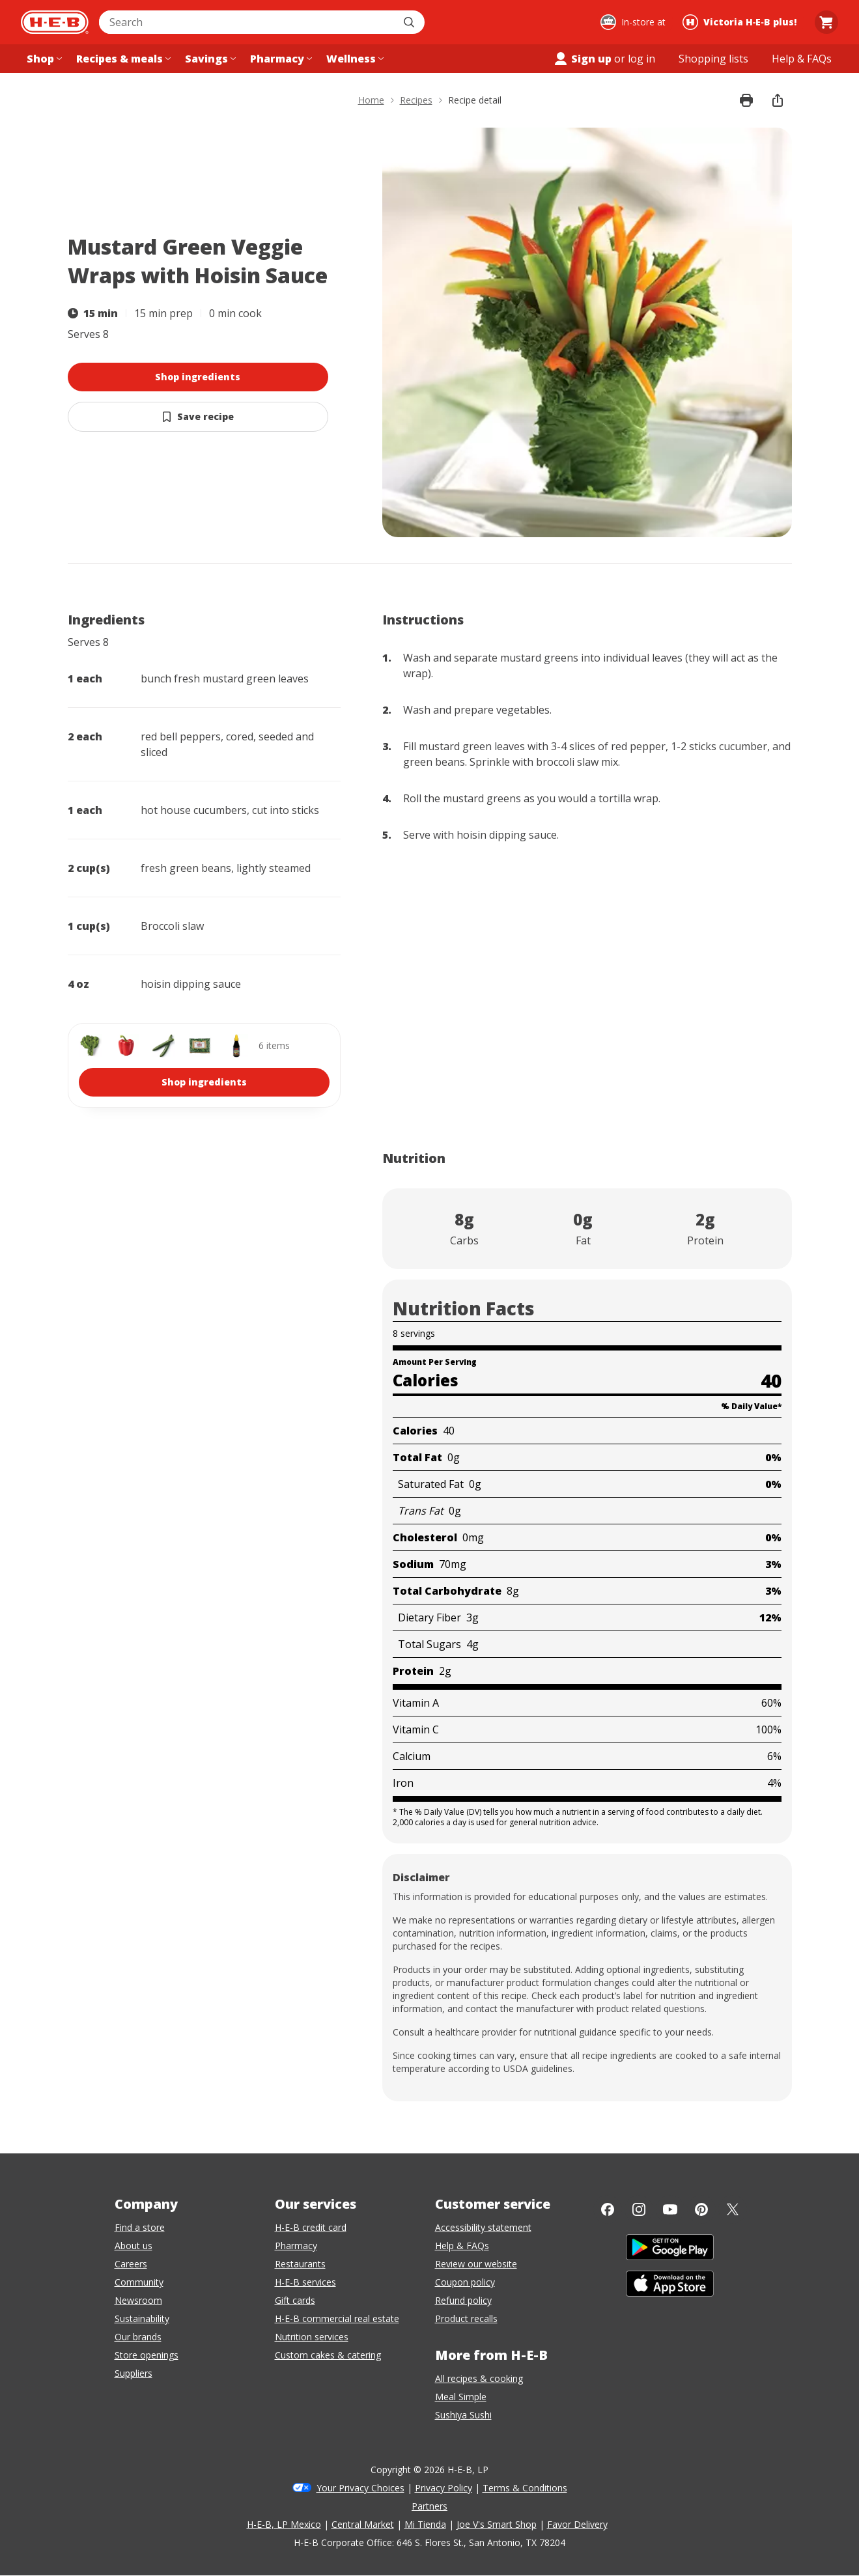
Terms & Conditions (525, 2488)
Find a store (140, 2227)
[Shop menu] (43, 59)
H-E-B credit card (310, 2227)
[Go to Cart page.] (826, 22)
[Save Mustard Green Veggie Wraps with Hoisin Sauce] (198, 417)
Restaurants (300, 2264)
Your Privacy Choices (360, 2488)
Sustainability (142, 2318)
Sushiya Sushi (463, 2415)
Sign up (582, 58)
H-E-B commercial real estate (337, 2318)
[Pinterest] (701, 2209)
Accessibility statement (483, 2227)
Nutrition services (311, 2337)
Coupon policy (465, 2282)
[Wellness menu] (353, 59)
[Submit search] (410, 22)
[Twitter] (732, 2209)
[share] (777, 100)
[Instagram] (639, 2209)
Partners (429, 2506)
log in (641, 58)
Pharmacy (296, 2245)
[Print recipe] (746, 100)
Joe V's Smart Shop (497, 2524)
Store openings (146, 2355)
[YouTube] (670, 2209)
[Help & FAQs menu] (801, 59)
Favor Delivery (577, 2524)
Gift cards (295, 2300)
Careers (131, 2264)
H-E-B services (305, 2282)
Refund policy (463, 2300)
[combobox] (247, 22)
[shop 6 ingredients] (204, 1065)
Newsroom (138, 2300)
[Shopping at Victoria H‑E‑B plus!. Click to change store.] (741, 22)
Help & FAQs (462, 2245)
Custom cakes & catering (328, 2355)
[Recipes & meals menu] (122, 59)
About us (133, 2245)
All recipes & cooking (479, 2378)
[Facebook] (607, 2209)
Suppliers (133, 2373)
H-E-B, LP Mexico (284, 2524)
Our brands (138, 2337)
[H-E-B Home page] (55, 22)
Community (139, 2282)
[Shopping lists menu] (713, 59)
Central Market (362, 2524)
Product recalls (466, 2318)
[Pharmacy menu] (279, 59)
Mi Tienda (425, 2524)
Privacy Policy (443, 2488)
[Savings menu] (209, 59)
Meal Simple (460, 2396)
